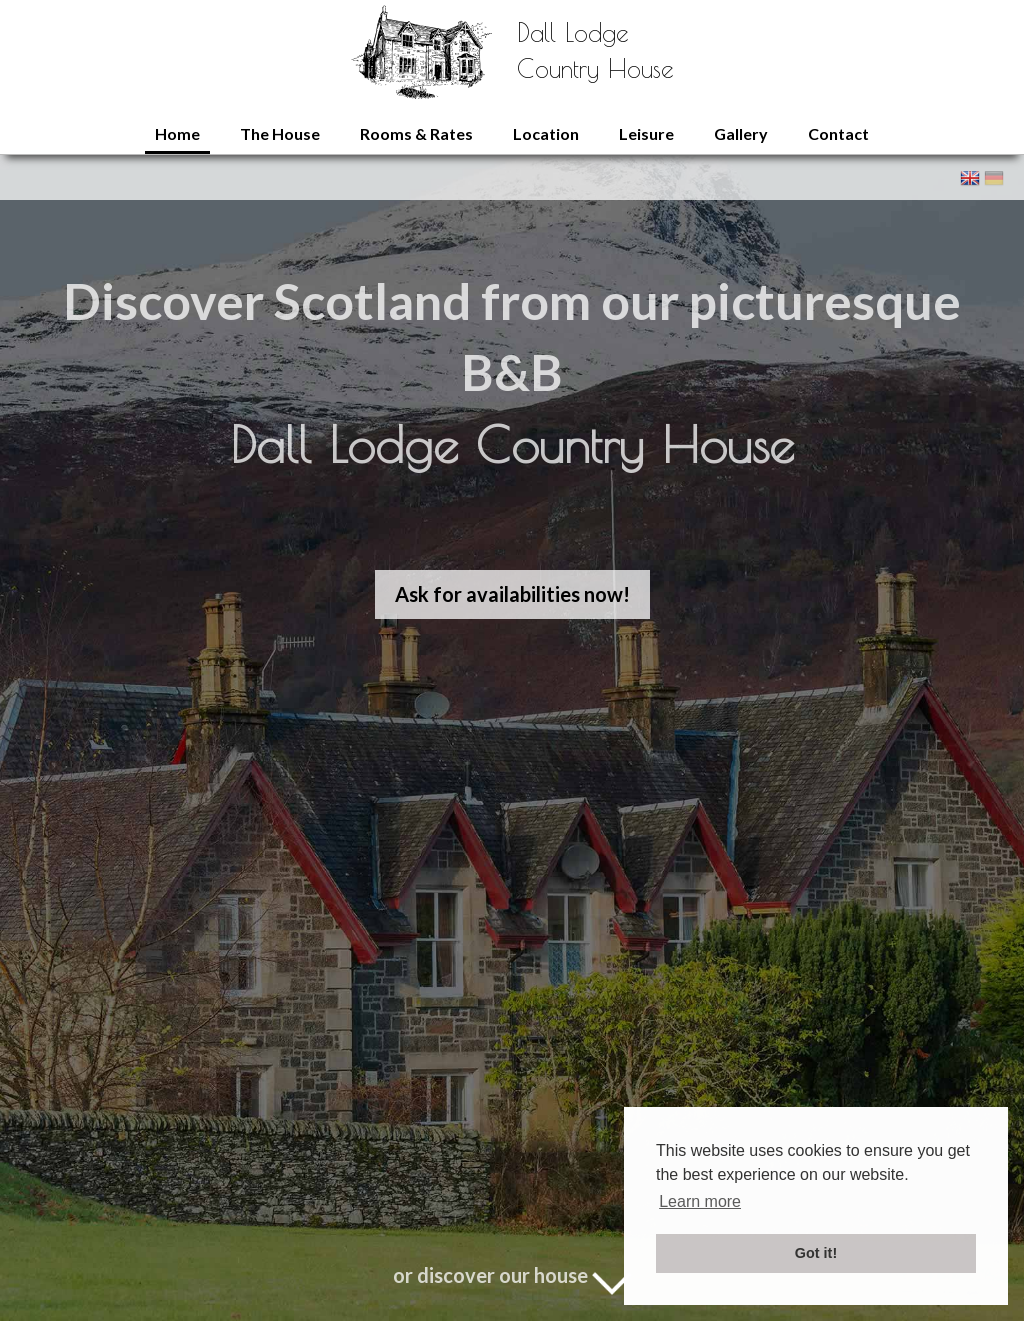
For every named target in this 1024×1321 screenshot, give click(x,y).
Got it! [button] (816, 1253)
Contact (838, 133)
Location (546, 133)
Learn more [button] (700, 1201)
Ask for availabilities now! (512, 594)
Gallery (741, 133)
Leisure (646, 133)
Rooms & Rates (416, 133)
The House (280, 133)
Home (177, 133)
